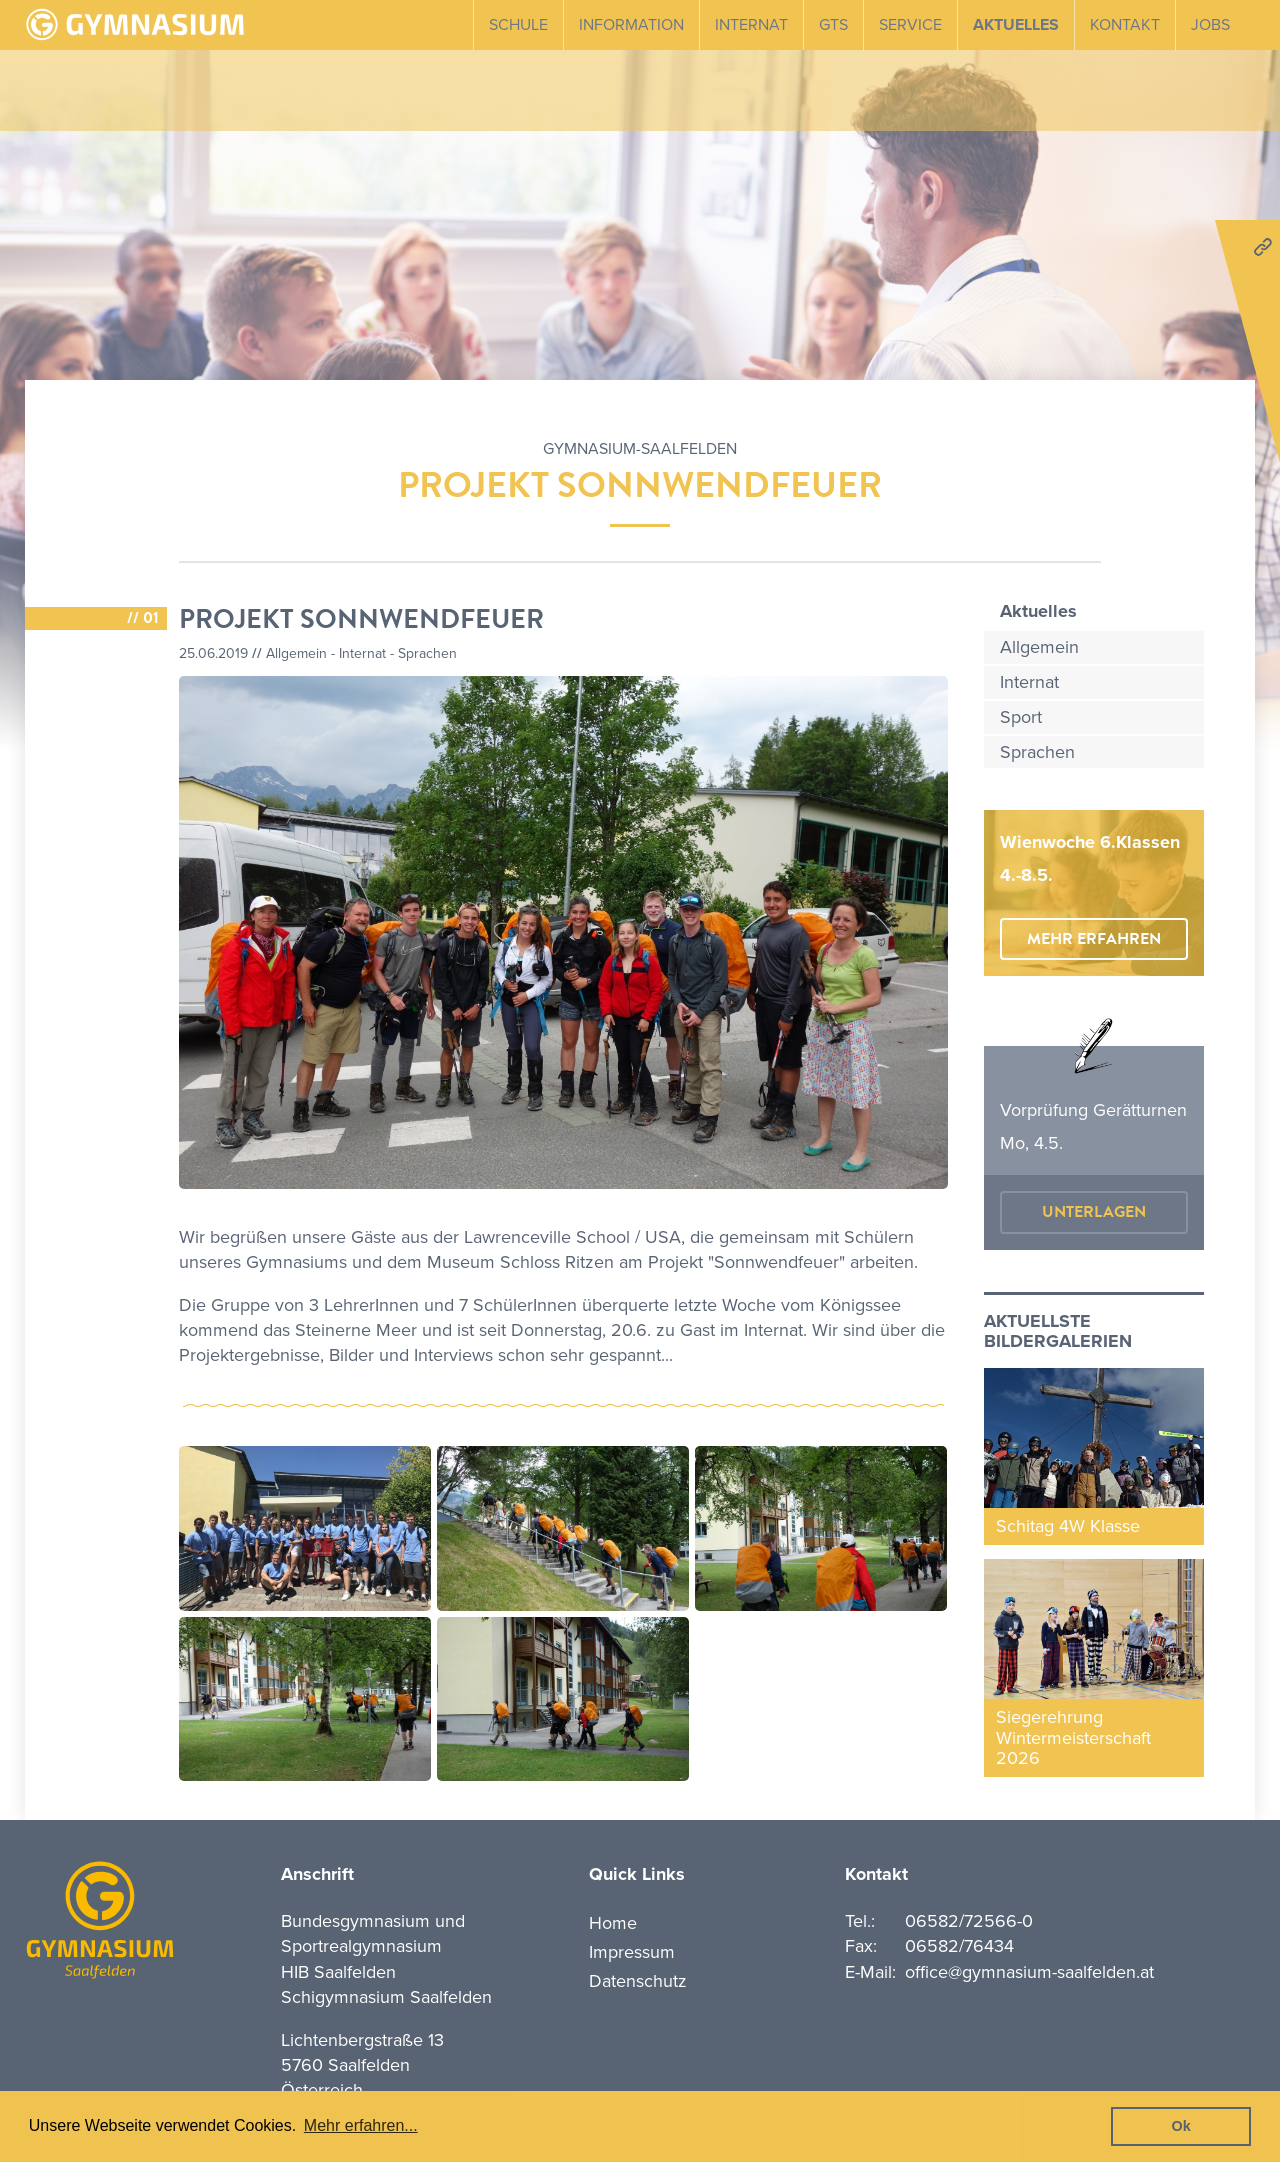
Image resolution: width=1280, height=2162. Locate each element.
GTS (833, 25)
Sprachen (1037, 752)
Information (631, 25)
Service (910, 25)
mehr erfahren (1094, 939)
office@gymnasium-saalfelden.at (1029, 1972)
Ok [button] (1181, 2126)
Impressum (632, 1952)
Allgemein (1039, 647)
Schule (518, 25)
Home (613, 1923)
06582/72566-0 (969, 1921)
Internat (751, 25)
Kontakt (1125, 25)
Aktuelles (1016, 25)
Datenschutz (638, 1981)
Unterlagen (1094, 1212)
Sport (1021, 717)
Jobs (1210, 25)
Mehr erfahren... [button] (361, 2125)
